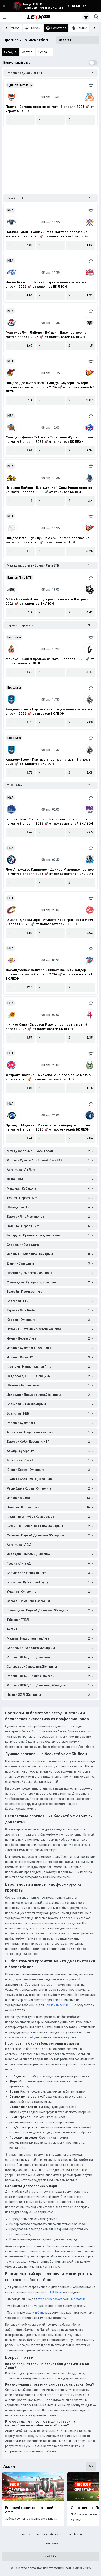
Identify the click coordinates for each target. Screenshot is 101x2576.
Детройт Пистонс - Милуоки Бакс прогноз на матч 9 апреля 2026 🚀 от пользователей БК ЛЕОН (48, 1077)
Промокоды (51, 2543)
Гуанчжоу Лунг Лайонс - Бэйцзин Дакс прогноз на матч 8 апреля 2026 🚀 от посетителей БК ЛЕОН (46, 335)
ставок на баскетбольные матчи (61, 2299)
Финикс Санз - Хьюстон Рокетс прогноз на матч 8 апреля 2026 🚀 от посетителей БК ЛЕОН (46, 1027)
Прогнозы (40, 2534)
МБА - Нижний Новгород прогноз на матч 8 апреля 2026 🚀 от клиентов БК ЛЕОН (47, 601)
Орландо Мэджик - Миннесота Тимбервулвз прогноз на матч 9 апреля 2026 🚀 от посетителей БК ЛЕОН (49, 1127)
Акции (54, 2534)
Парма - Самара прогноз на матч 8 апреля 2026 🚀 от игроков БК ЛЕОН (50, 109)
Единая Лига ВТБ (19, 85)
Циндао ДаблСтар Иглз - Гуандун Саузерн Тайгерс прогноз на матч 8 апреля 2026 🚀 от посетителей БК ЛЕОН (50, 387)
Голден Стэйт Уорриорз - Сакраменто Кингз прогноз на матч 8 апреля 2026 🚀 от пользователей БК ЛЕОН (49, 821)
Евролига (14, 637)
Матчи (78, 2534)
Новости (24, 2534)
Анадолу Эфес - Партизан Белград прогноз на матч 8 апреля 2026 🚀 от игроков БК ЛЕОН (49, 711)
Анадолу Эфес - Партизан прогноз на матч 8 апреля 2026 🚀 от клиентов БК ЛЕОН (48, 762)
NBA (27, 2000)
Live (34, 2306)
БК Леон (56, 2292)
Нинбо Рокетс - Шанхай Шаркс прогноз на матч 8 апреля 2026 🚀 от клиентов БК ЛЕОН (46, 284)
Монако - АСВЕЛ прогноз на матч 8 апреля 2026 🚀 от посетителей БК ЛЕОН (50, 661)
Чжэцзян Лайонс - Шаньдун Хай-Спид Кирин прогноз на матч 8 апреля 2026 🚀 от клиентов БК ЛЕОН (49, 490)
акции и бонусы (36, 2312)
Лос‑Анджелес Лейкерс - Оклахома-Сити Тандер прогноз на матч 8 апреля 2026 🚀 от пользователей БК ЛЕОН (49, 974)
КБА (10, 210)
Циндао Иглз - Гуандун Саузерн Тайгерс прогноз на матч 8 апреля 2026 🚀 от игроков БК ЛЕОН (47, 540)
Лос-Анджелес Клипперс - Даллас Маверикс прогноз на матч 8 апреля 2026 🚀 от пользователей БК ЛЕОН (50, 872)
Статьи (66, 2534)
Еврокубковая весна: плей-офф (30, 2510)
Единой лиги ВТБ (57, 2005)
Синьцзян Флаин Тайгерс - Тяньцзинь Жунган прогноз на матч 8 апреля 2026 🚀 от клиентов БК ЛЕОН (50, 440)
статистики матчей (19, 2037)
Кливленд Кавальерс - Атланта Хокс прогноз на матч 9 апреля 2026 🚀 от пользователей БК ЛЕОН (49, 922)
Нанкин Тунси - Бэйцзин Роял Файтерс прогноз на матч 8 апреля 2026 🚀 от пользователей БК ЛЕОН (47, 234)
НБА (10, 797)
